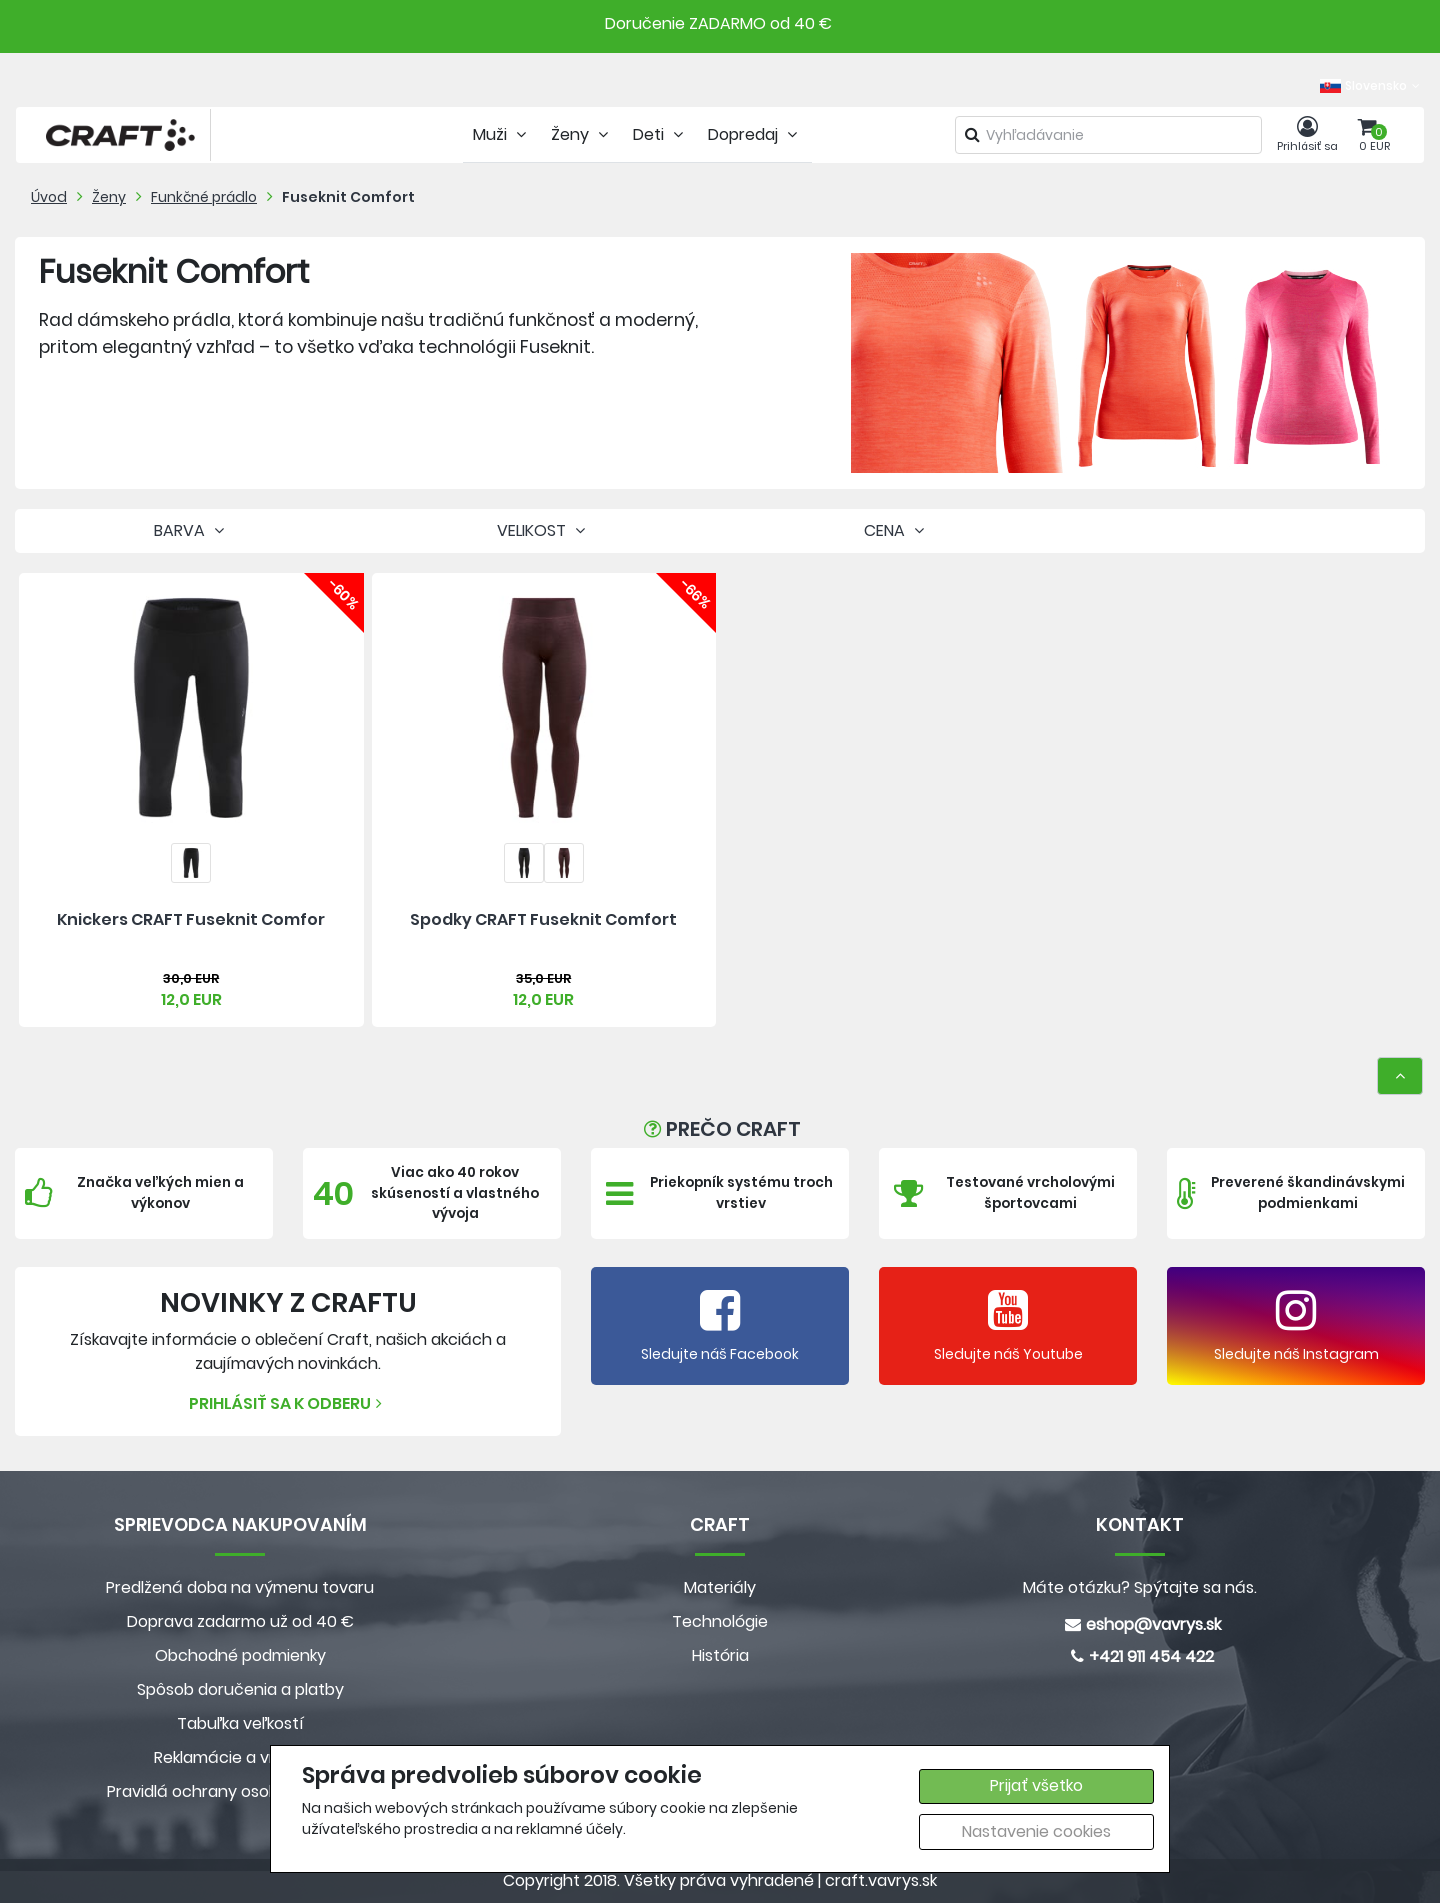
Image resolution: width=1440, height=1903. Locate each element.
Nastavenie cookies (1036, 1831)
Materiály (720, 1587)
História (720, 1655)
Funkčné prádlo (204, 197)
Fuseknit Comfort (348, 197)
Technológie (720, 1621)
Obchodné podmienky (240, 1655)
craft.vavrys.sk (881, 1880)
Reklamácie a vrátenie (240, 1757)
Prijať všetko (1036, 1785)
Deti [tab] (660, 134)
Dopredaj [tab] (755, 134)
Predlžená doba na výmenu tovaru (240, 1587)
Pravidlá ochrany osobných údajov (240, 1791)
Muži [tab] (502, 134)
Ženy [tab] (582, 134)
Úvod (49, 197)
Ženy (109, 197)
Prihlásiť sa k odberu (288, 1403)
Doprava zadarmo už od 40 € (240, 1621)
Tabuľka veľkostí (240, 1723)
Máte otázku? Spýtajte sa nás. (1140, 1587)
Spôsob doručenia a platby (240, 1689)
